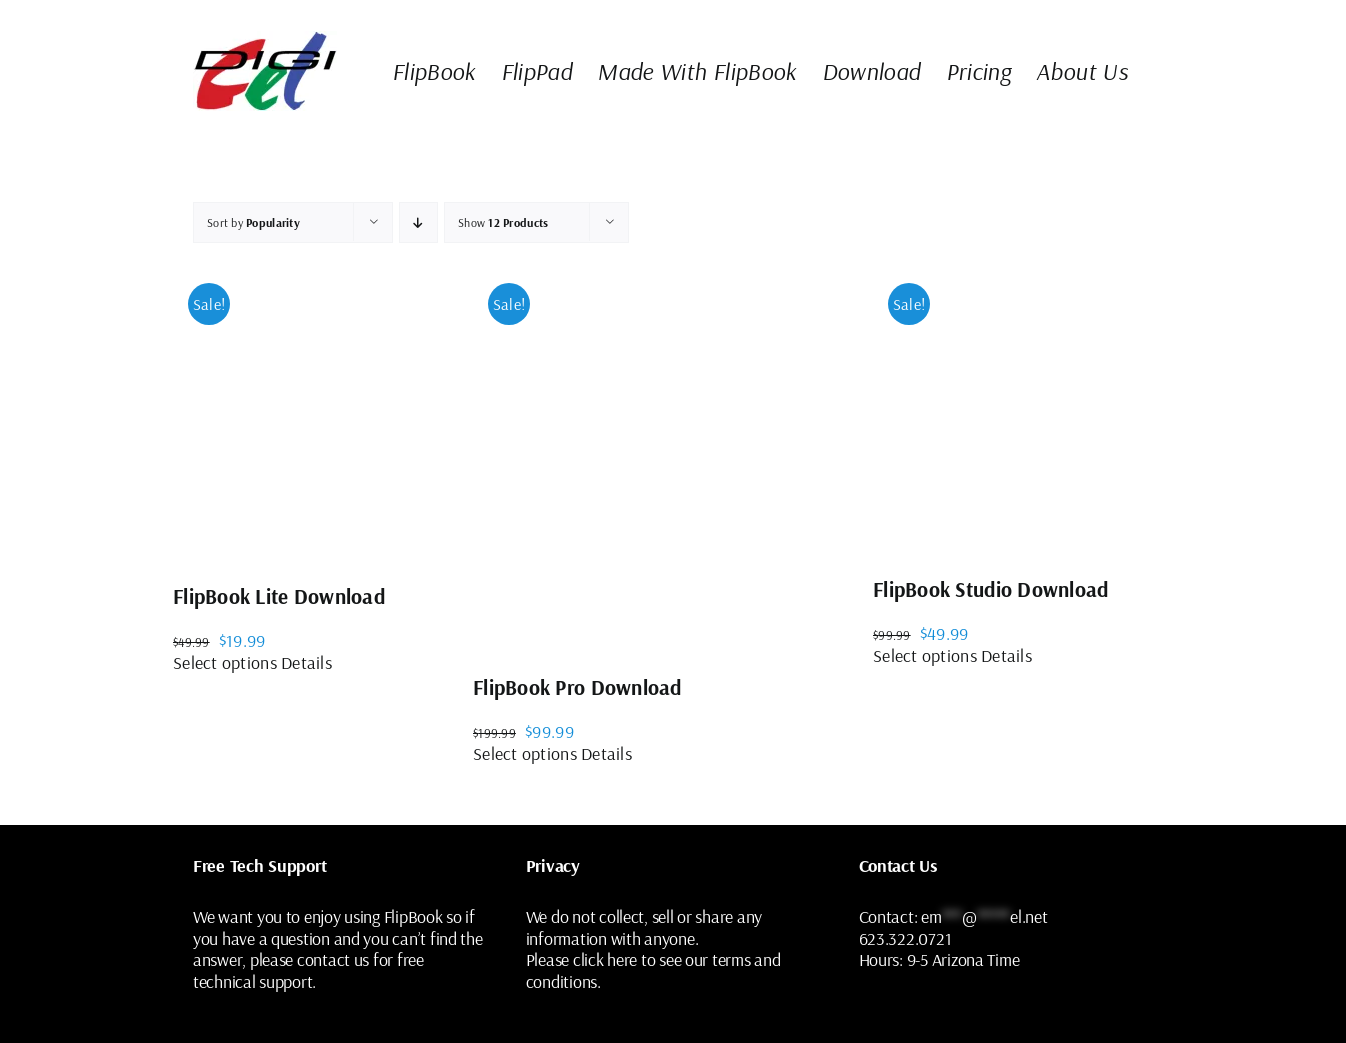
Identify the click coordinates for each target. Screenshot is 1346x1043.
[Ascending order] (418, 222)
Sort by (253, 222)
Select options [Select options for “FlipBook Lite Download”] (225, 662)
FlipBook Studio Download (990, 589)
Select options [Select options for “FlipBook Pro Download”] (525, 753)
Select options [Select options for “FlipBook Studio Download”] (925, 655)
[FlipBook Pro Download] (673, 458)
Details (306, 662)
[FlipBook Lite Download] (323, 413)
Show (503, 222)
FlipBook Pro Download (577, 687)
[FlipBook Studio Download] (1023, 409)
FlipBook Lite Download (279, 596)
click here (605, 959)
